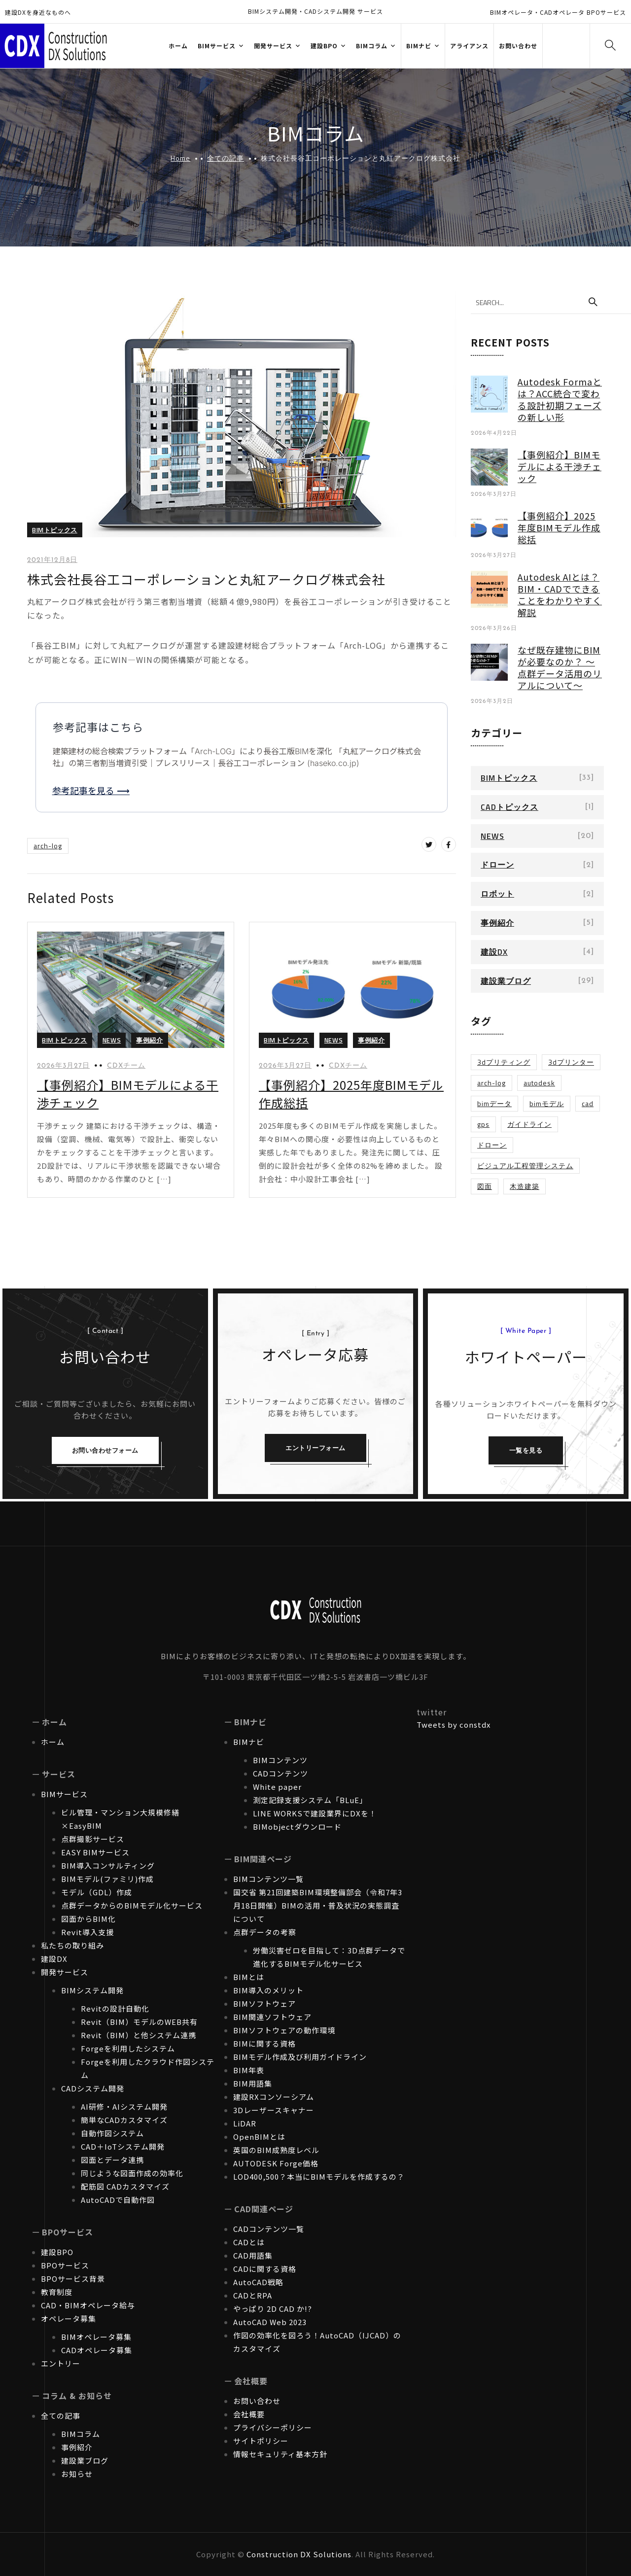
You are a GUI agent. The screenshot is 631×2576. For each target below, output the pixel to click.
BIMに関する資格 (264, 2043)
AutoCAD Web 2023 (270, 2322)
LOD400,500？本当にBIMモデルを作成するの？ (319, 2176)
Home (180, 158)
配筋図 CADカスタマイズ (125, 2186)
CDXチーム (126, 1066)
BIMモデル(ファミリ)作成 (107, 1879)
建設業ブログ (506, 981)
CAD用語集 (253, 2255)
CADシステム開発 (92, 2088)
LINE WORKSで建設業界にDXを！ (315, 1813)
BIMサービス (64, 1794)
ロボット (497, 894)
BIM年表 (248, 2070)
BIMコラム (80, 2434)
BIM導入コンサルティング (108, 1865)
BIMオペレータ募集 (96, 2337)
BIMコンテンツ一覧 (268, 1879)
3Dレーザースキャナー (273, 2110)
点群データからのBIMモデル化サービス (132, 1905)
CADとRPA (252, 2295)
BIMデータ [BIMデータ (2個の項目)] (494, 1103)
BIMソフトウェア (264, 2003)
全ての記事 (225, 158)
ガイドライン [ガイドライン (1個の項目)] (529, 1124)
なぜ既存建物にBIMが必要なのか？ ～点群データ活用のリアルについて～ (560, 667)
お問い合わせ (518, 45)
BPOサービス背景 (73, 2278)
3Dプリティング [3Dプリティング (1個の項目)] (503, 1062)
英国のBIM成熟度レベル (276, 2150)
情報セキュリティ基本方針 (280, 2454)
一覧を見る (526, 1450)
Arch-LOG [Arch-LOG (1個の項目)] (491, 1083)
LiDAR (244, 2123)
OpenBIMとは (259, 2136)
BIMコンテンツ (280, 1760)
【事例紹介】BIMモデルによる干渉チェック (559, 466)
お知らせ (77, 2474)
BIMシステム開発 (92, 1990)
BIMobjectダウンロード (297, 1826)
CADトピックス (509, 807)
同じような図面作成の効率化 (132, 2173)
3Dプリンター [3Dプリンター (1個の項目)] (571, 1062)
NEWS (112, 1040)
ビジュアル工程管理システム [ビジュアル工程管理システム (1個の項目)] (525, 1165)
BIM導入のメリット (268, 1990)
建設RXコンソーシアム (273, 2096)
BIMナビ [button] (418, 45)
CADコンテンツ (280, 1773)
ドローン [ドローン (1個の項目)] (492, 1145)
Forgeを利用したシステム (128, 2048)
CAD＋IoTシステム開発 (123, 2146)
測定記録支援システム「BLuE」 (310, 1800)
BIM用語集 (252, 2083)
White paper (277, 1786)
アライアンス (469, 45)
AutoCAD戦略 (258, 2282)
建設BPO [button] (324, 45)
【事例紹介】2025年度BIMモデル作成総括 (559, 527)
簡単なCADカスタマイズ (124, 2120)
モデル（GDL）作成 (96, 1892)
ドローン (497, 864)
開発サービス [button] (273, 45)
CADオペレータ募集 (96, 2350)
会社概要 (249, 2414)
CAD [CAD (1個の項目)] (588, 1103)
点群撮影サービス (92, 1839)
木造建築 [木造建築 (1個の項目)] (524, 1186)
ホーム (178, 45)
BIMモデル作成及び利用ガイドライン (300, 2057)
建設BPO (57, 2252)
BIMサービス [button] (217, 45)
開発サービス (64, 1972)
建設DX (494, 952)
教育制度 (56, 2292)
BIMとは (248, 1977)
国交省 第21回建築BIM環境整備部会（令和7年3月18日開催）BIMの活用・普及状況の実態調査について (317, 1905)
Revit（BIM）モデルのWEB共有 (139, 2022)
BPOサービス (65, 2265)
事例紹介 (149, 1040)
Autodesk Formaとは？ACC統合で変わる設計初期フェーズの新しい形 (560, 399)
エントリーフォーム (315, 1448)
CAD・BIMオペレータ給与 (88, 2305)
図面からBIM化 (88, 1919)
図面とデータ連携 (112, 2160)
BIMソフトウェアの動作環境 (284, 2030)
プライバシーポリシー (272, 2427)
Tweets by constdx (454, 1724)
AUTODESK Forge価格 (275, 2163)
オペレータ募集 (68, 2318)
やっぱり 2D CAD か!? (272, 2308)
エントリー (60, 2363)
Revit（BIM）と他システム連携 (138, 2035)
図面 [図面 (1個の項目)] (484, 1186)
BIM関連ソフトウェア (272, 2017)
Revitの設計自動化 (115, 2008)
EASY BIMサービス (95, 1852)
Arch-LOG (48, 845)
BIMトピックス (54, 530)
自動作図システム (112, 2133)
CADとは (249, 2242)
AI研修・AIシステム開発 (124, 2106)
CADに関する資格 (264, 2268)
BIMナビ (248, 1742)
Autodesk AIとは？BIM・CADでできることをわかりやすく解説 (560, 594)
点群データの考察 (264, 1932)
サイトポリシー (260, 2441)
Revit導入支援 (87, 1932)
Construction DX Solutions (298, 2554)
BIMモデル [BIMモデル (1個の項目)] (546, 1103)
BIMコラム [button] (371, 45)
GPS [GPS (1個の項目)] (483, 1124)
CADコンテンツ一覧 (268, 2229)
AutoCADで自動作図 (118, 2199)
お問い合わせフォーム (105, 1450)
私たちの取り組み (72, 1945)
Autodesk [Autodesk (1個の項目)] (539, 1083)
